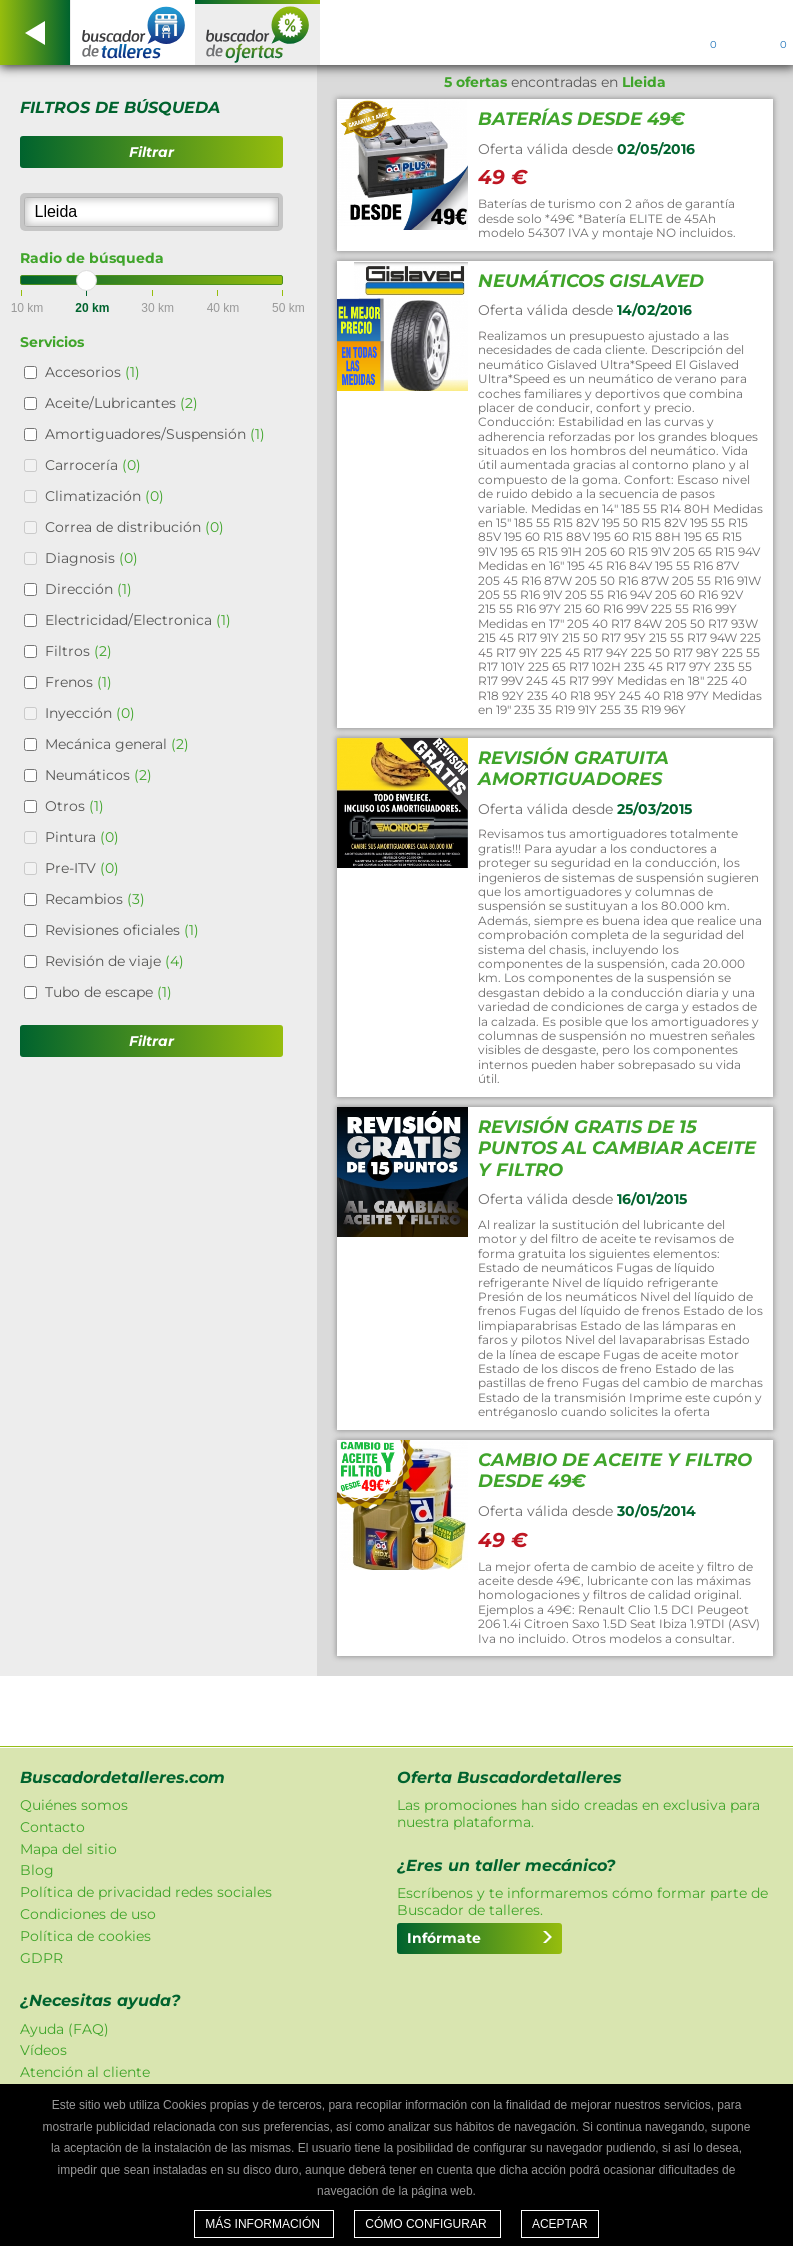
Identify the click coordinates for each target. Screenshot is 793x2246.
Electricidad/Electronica (138, 620)
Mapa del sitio (68, 1849)
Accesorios (92, 372)
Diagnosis (91, 558)
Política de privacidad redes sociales (146, 1892)
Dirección (88, 589)
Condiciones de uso (88, 1914)
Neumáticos (98, 775)
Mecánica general (117, 744)
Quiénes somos (74, 1805)
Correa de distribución (134, 527)
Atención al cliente (85, 2072)
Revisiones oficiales (122, 930)
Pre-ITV (82, 868)
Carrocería (93, 465)
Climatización (104, 496)
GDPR (41, 1958)
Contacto (52, 1827)
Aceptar (560, 2224)
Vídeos (43, 2050)
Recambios (95, 899)
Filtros (78, 651)
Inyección (90, 713)
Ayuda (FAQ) (64, 2029)
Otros (74, 806)
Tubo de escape (108, 992)
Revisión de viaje (114, 961)
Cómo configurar (427, 2224)
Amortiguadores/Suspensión (155, 434)
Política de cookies (85, 1936)
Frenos (78, 682)
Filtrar (151, 152)
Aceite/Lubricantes (121, 403)
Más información (264, 2224)
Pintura (82, 837)
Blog (37, 1870)
